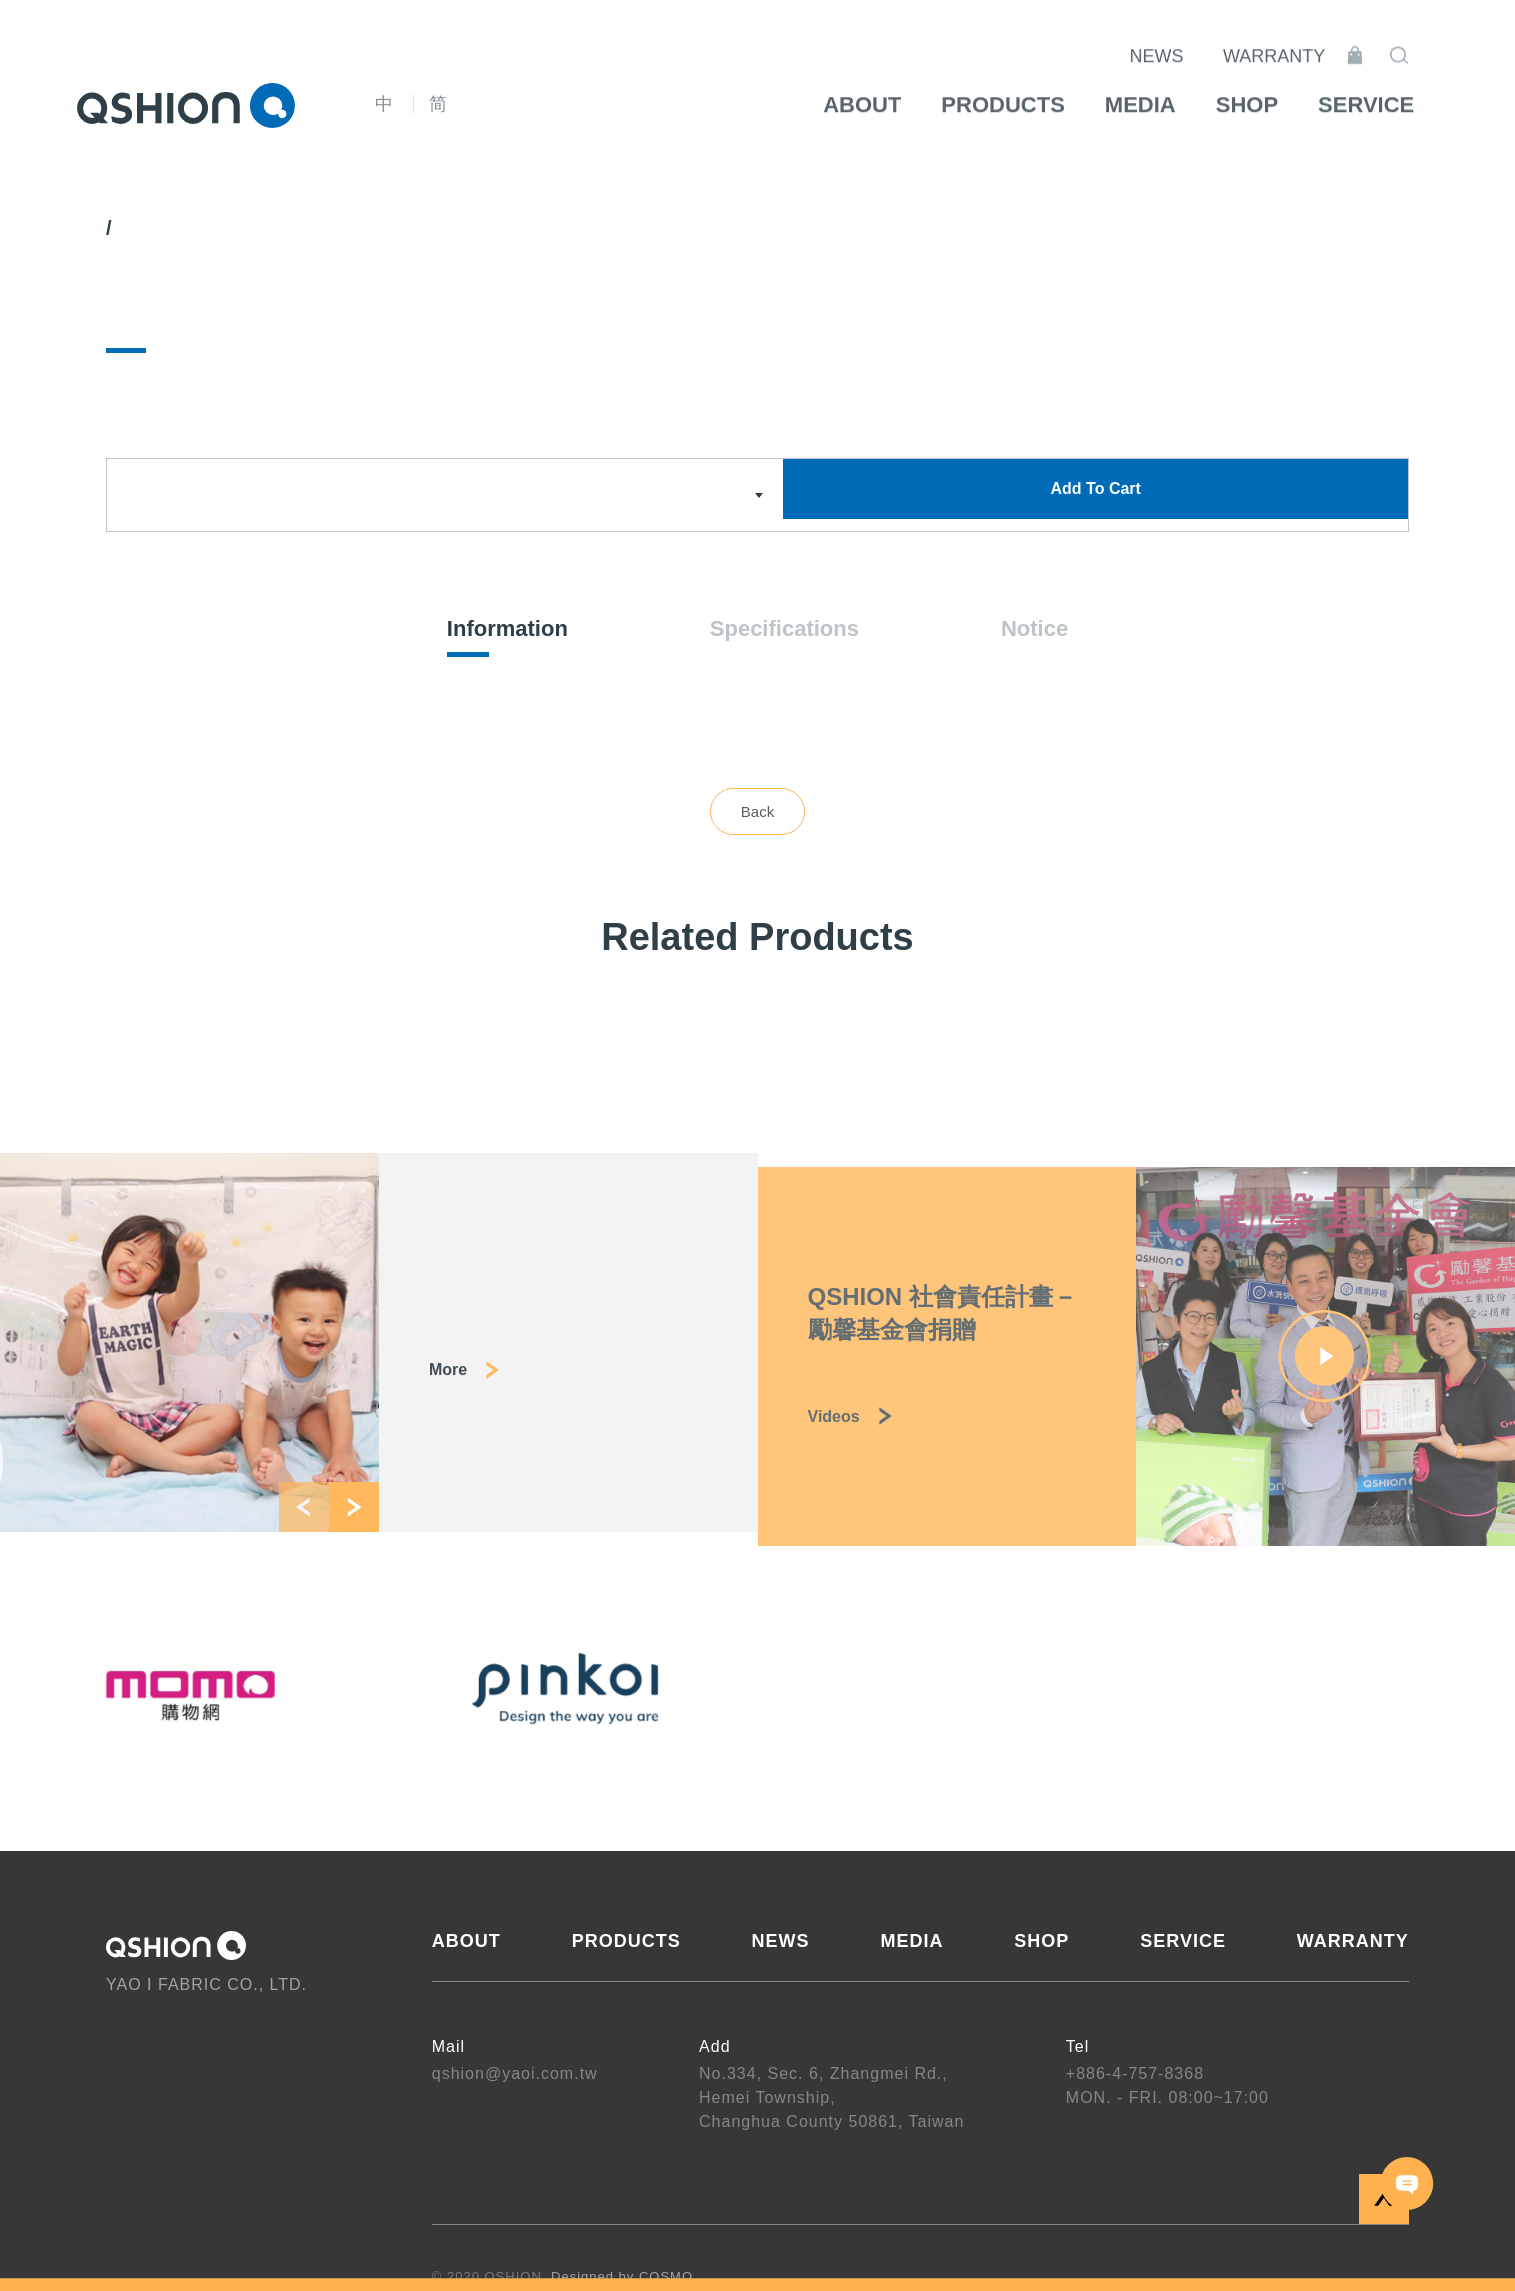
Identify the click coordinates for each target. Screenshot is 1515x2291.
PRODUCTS (626, 1943)
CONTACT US (1407, 2183)
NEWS (1182, 40)
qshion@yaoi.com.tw (515, 2075)
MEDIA (911, 1943)
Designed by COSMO (622, 2278)
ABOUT (466, 1943)
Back (757, 813)
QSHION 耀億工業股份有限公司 (186, 105)
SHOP (1041, 1943)
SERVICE (1183, 1943)
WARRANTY (1299, 40)
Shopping (1380, 39)
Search (1424, 39)
